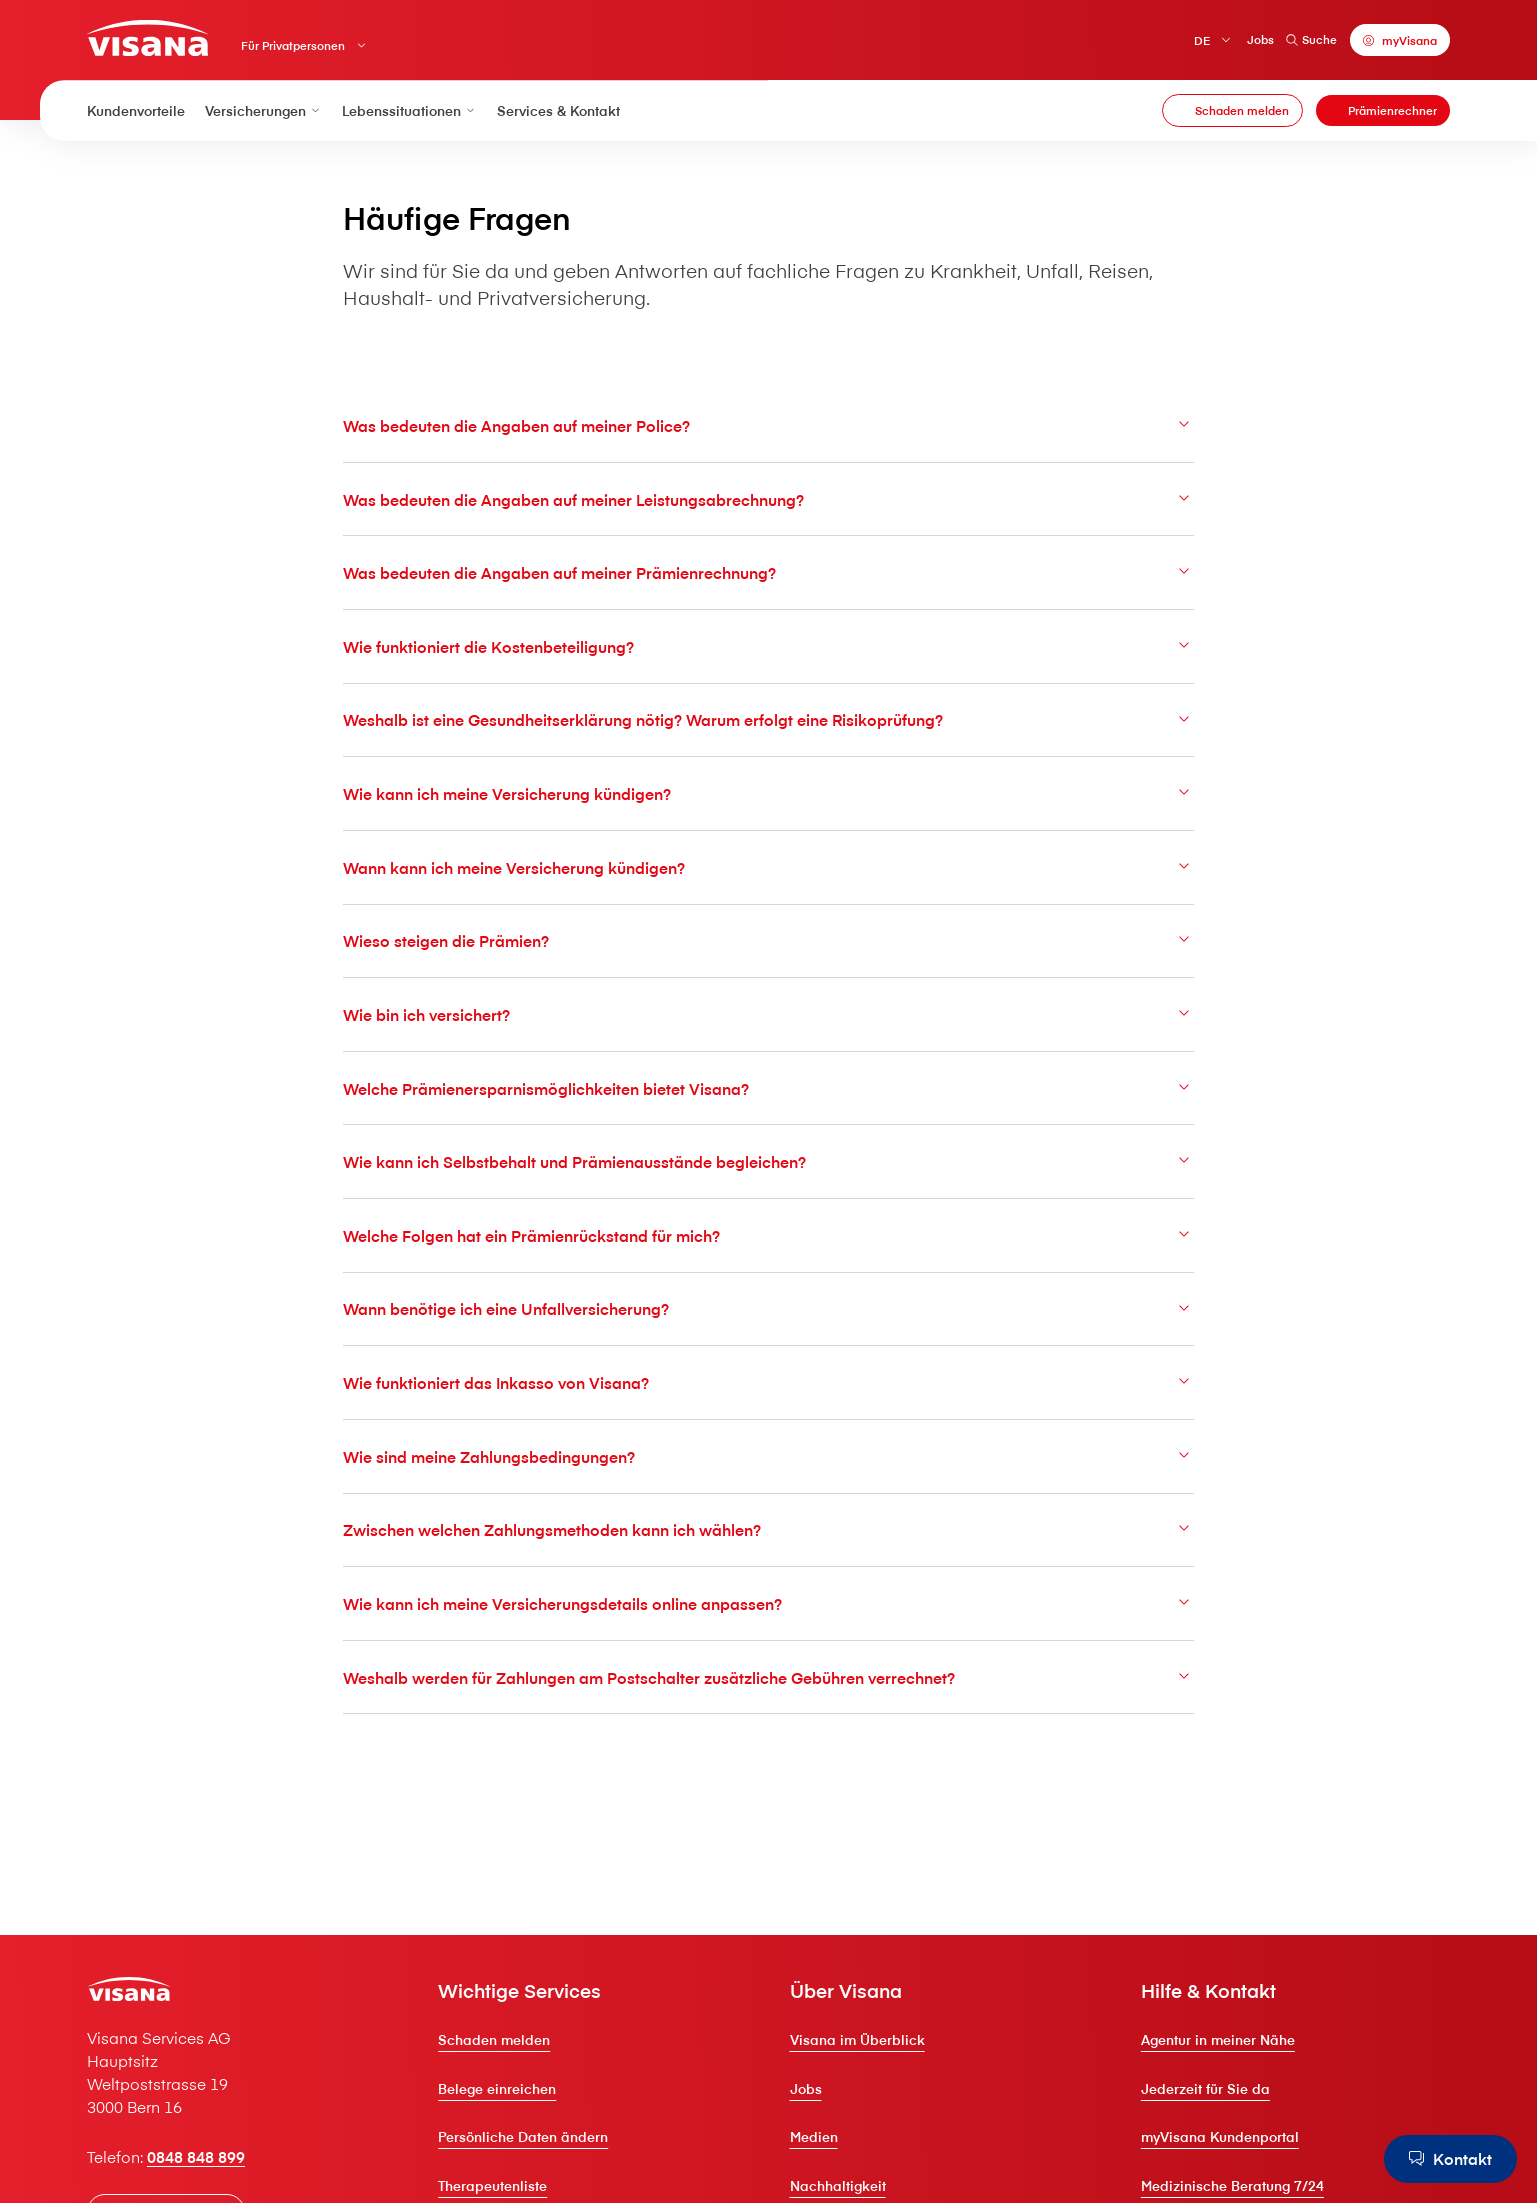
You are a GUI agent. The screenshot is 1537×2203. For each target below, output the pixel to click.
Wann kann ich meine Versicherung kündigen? (768, 867)
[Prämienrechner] (1383, 111)
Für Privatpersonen (293, 45)
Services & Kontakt (558, 111)
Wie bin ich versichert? (768, 1014)
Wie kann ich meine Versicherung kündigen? (768, 793)
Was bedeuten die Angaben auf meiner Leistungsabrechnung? (768, 499)
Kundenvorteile (136, 111)
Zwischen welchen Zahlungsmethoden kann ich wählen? (768, 1529)
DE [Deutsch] (1202, 39)
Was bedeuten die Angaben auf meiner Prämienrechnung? (768, 572)
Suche (1311, 39)
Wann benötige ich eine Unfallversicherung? (768, 1308)
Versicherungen (263, 111)
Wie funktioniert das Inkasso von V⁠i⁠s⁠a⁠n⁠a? (768, 1382)
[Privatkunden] (147, 37)
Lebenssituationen (409, 111)
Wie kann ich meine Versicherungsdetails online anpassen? (768, 1603)
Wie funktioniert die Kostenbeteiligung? (768, 646)
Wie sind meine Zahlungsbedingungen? (768, 1456)
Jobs (1260, 39)
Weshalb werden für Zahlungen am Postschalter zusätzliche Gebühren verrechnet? (768, 1677)
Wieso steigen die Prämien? (768, 940)
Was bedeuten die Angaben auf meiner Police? (768, 425)
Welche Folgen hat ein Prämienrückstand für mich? (768, 1235)
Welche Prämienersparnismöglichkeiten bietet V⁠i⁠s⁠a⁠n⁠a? (768, 1088)
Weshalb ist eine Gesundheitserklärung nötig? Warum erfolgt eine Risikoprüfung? (768, 719)
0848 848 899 (196, 2156)
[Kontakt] (1450, 2159)
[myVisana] (1400, 40)
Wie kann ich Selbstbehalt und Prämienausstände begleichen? (768, 1161)
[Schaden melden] (1232, 111)
